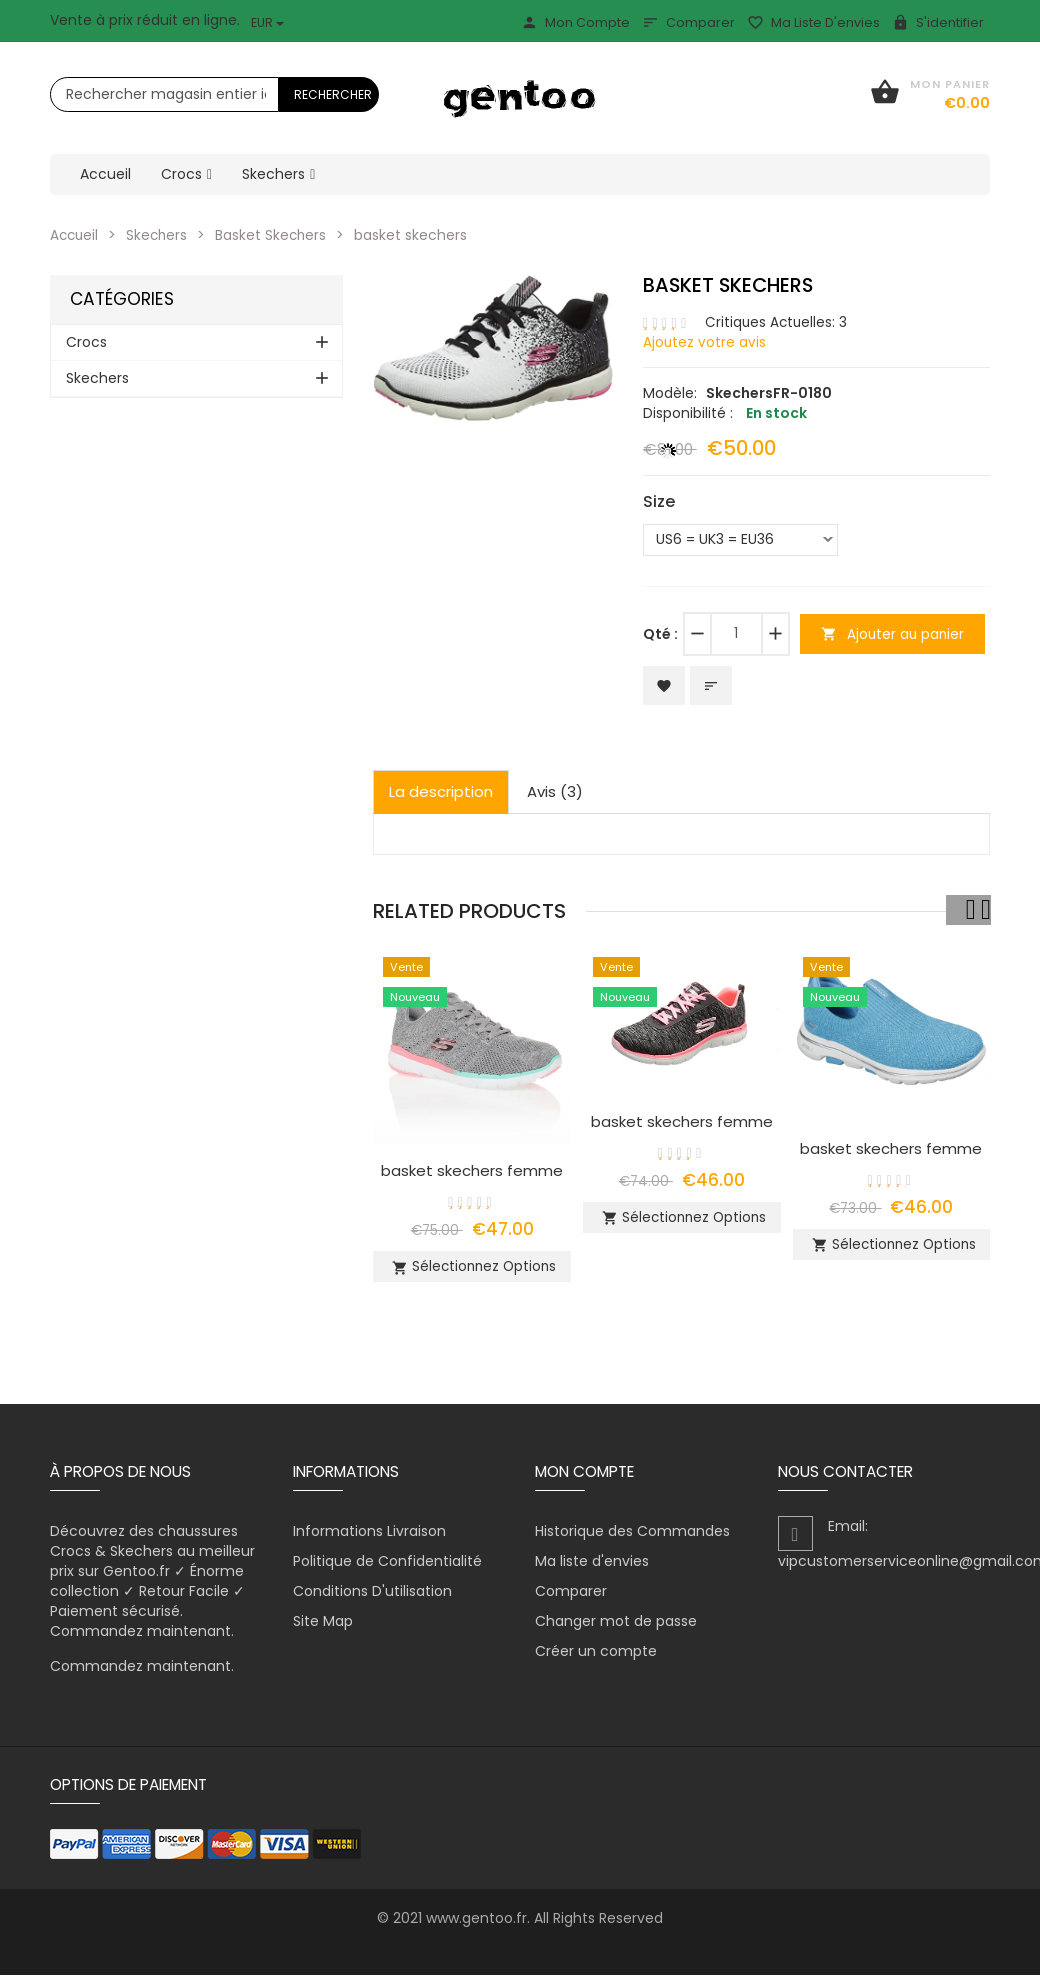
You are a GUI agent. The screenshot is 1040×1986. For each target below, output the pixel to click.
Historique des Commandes (632, 1542)
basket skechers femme (472, 1172)
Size (659, 501)
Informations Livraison (369, 1542)
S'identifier (938, 22)
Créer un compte (596, 1662)
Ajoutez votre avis (705, 341)
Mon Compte (575, 22)
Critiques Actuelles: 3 (777, 321)
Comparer (688, 22)
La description (441, 793)
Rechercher (333, 94)
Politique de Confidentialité (387, 1572)
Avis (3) (555, 793)
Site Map (323, 1632)
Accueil (75, 235)
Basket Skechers (276, 235)
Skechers (160, 235)
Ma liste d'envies (813, 22)
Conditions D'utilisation (372, 1602)
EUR (267, 22)
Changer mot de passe (616, 1632)
